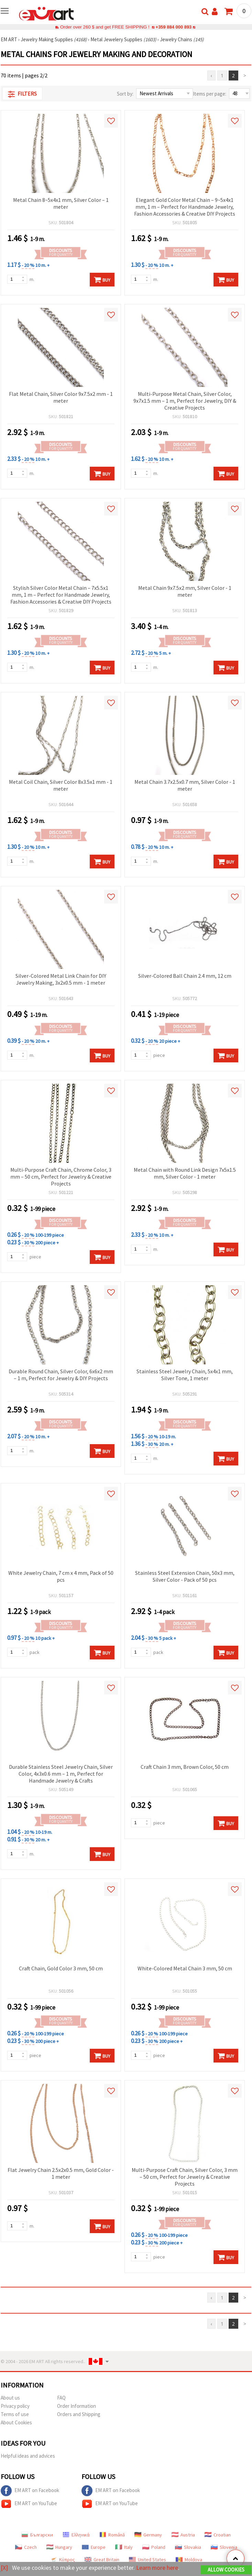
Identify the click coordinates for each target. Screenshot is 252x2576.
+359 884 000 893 (173, 27)
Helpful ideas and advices (28, 2456)
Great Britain (102, 2559)
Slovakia (188, 2547)
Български (37, 2534)
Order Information (76, 2406)
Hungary (59, 2547)
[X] (4, 2568)
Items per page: (209, 93)
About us (10, 2397)
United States (147, 2559)
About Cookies (16, 2422)
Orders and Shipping (78, 2414)
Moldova (189, 2559)
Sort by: (125, 93)
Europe (94, 2547)
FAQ (61, 2397)
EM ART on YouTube (29, 2503)
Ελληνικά (76, 2534)
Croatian (218, 2535)
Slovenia (224, 2547)
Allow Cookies (226, 2569)
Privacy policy (15, 2406)
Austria (183, 2535)
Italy (124, 2547)
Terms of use (15, 2414)
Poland (153, 2547)
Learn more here (157, 2568)
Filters (22, 94)
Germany (148, 2535)
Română (112, 2534)
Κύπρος (62, 2559)
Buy (102, 279)
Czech (26, 2547)
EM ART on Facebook (30, 2490)
